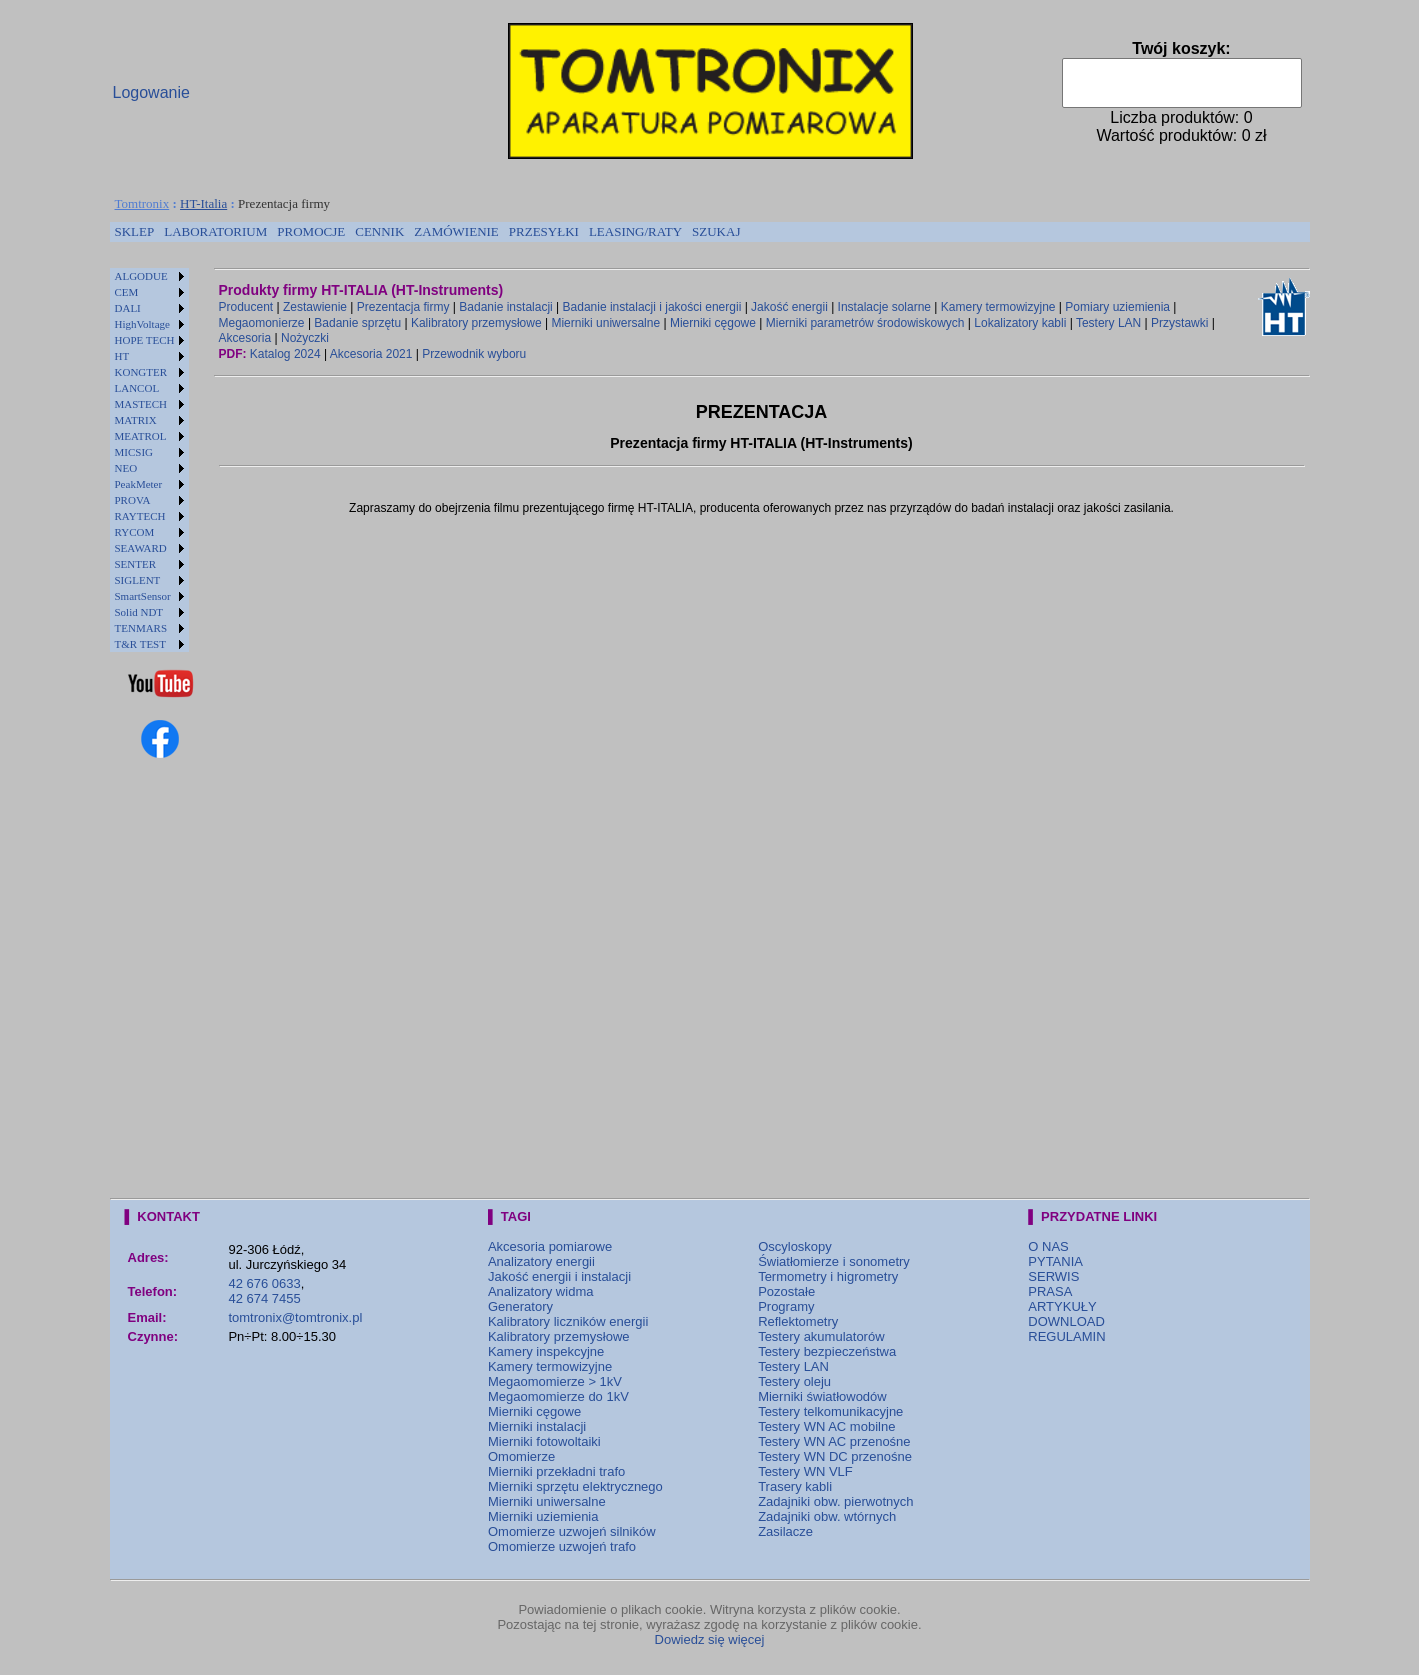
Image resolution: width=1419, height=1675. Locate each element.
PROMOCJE (311, 231)
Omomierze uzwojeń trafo (562, 1546)
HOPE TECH (145, 340)
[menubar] (428, 232)
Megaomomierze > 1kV (555, 1381)
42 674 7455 (264, 1298)
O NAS (1048, 1246)
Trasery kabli (795, 1486)
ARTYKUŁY (1062, 1306)
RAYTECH (140, 516)
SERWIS (1053, 1276)
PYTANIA (1055, 1261)
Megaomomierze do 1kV (558, 1396)
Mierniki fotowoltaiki (544, 1441)
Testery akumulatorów (821, 1336)
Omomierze (521, 1456)
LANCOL (137, 388)
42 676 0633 (264, 1283)
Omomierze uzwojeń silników (572, 1531)
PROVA (133, 500)
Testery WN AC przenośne (834, 1441)
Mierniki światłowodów (822, 1396)
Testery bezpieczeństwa (827, 1351)
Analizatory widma (541, 1291)
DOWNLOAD (1066, 1321)
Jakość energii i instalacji (559, 1276)
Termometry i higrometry (828, 1276)
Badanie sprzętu (357, 323)
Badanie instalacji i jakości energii (652, 307)
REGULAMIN (1066, 1336)
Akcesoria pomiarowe (550, 1246)
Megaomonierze (262, 323)
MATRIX (136, 420)
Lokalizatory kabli (1020, 323)
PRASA (1050, 1291)
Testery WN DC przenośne (835, 1456)
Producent (246, 307)
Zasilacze (785, 1531)
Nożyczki (305, 338)
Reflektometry (798, 1321)
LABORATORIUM (215, 231)
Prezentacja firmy (403, 307)
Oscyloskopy (795, 1246)
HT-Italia (203, 203)
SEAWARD (141, 548)
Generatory (520, 1306)
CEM (127, 292)
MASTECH (141, 404)
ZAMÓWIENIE (456, 231)
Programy (786, 1306)
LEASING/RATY (635, 231)
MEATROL (141, 436)
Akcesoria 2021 (371, 354)
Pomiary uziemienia (1117, 307)
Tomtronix (142, 203)
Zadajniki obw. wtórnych (827, 1516)
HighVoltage (142, 324)
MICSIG (134, 452)
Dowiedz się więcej (710, 1639)
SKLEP (135, 231)
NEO (126, 468)
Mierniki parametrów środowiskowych (865, 323)
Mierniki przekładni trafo (556, 1471)
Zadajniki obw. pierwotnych (835, 1501)
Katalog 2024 (285, 354)
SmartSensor (143, 596)
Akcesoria (245, 338)
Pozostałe (786, 1291)
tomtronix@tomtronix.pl (295, 1317)
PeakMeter (139, 484)
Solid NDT (139, 612)
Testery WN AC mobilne (826, 1426)
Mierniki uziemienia (543, 1516)
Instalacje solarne (884, 307)
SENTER (136, 564)
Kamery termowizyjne (998, 307)
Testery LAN (1108, 323)
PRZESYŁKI (544, 231)
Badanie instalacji (505, 307)
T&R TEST (140, 644)
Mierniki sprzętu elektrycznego (575, 1486)
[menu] (149, 460)
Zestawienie (315, 307)
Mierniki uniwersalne (605, 323)
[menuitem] (135, 232)
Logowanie (151, 92)
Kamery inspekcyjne (546, 1351)
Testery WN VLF (805, 1471)
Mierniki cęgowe (713, 323)
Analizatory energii (541, 1261)
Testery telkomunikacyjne (830, 1411)
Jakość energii (789, 307)
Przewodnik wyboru (474, 354)
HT (122, 356)
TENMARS (141, 628)
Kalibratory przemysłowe (476, 323)
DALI (128, 308)
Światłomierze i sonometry (834, 1261)
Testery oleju (794, 1381)
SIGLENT (138, 580)
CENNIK (379, 231)
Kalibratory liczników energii (568, 1321)
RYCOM (135, 532)
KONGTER (141, 372)
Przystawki (1179, 323)
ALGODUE (141, 276)
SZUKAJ (716, 231)
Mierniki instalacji (537, 1426)
